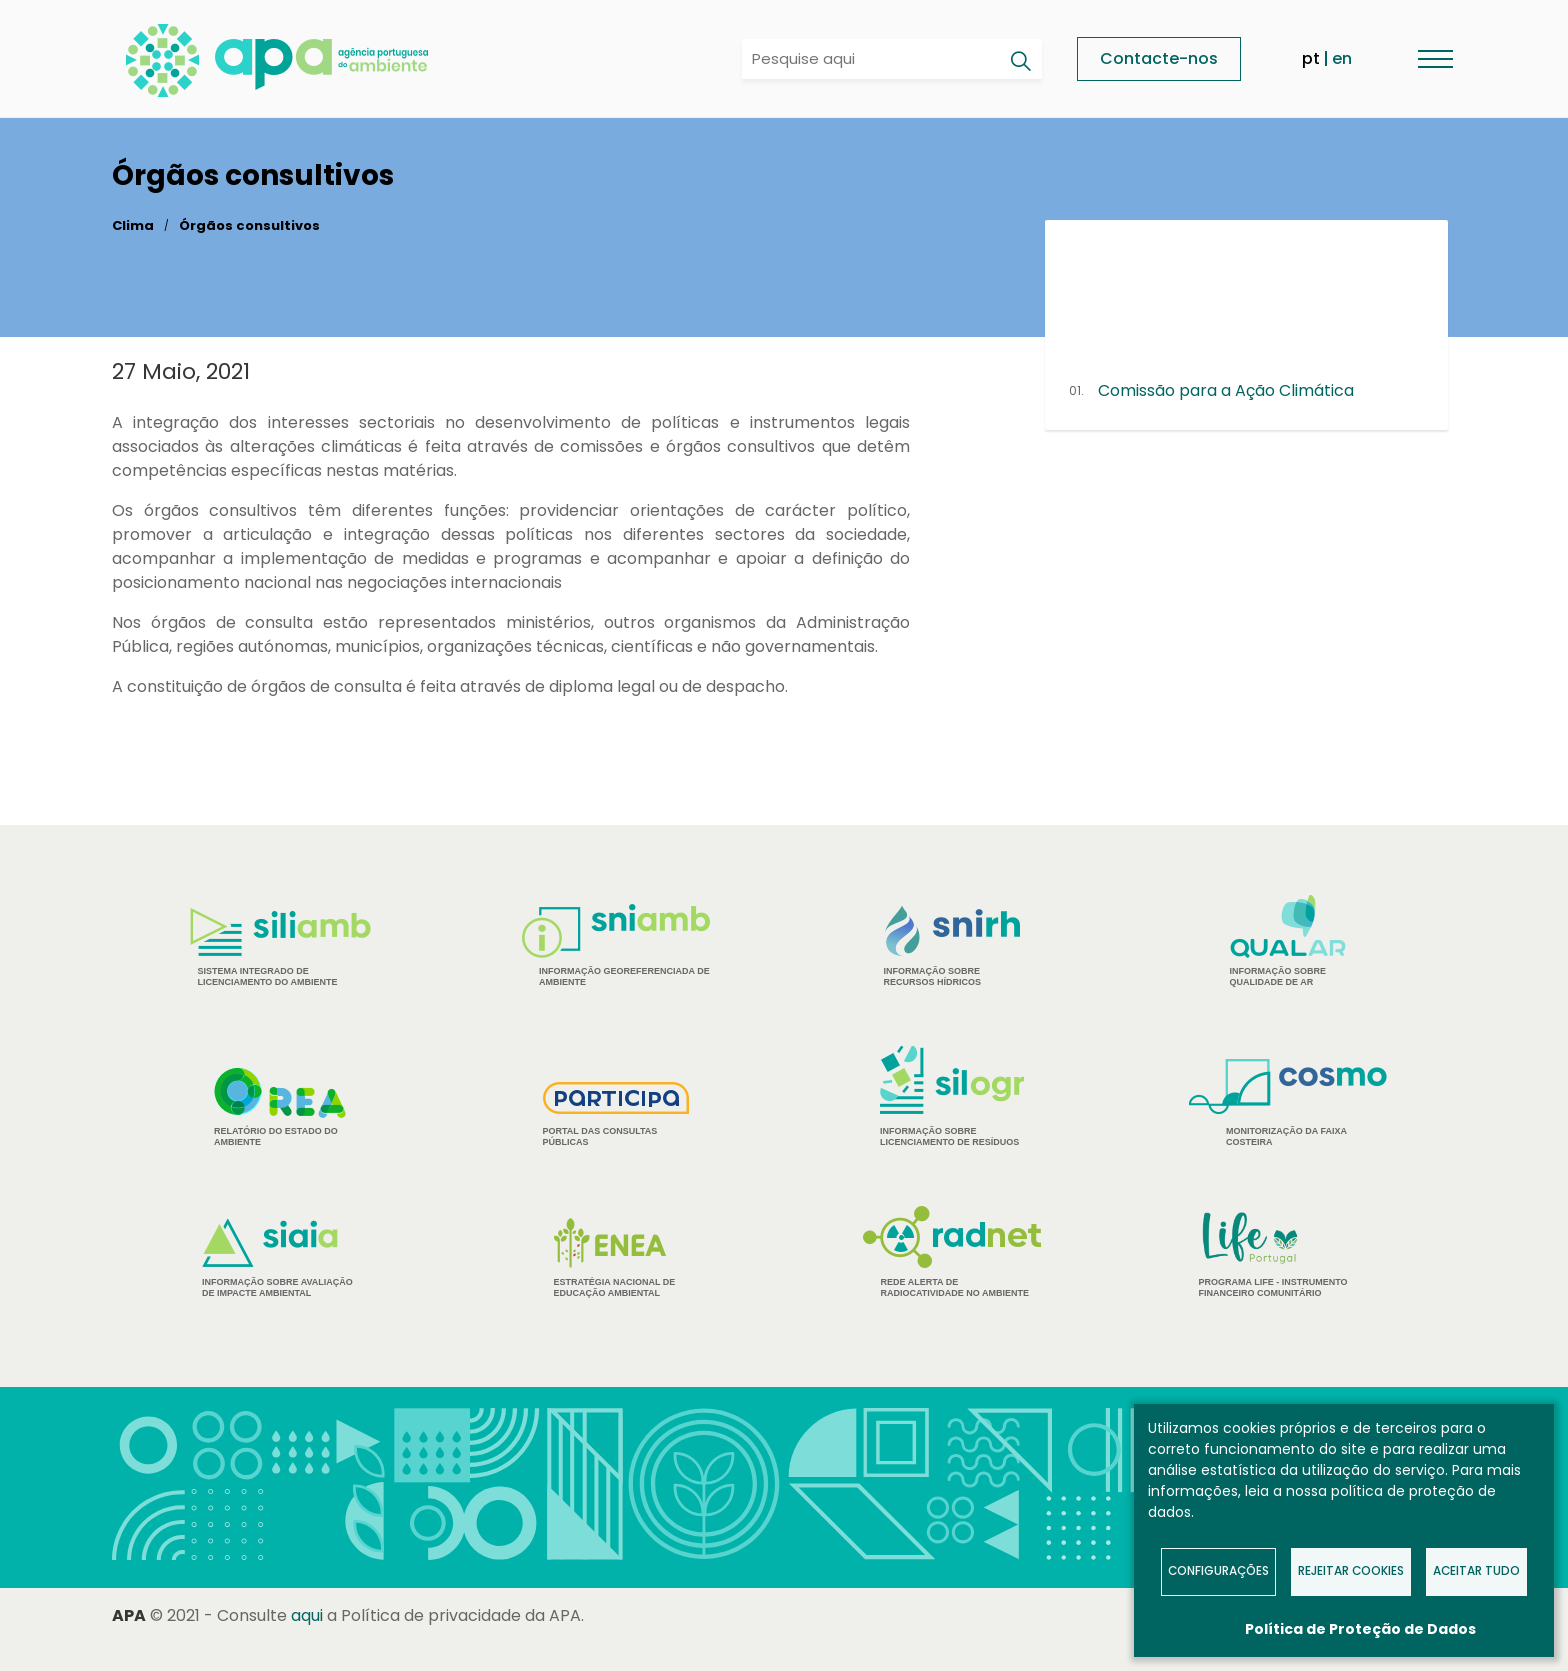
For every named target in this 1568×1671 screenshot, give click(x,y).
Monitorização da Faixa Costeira (1288, 1103)
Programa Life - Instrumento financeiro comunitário (1288, 1253)
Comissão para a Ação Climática (1226, 390)
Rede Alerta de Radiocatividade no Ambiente (952, 1252)
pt (1311, 58)
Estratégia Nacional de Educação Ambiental (616, 1258)
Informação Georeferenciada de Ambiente (616, 945)
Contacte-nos (1159, 58)
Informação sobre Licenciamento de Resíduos (952, 1096)
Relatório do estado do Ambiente (280, 1107)
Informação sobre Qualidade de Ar (1288, 941)
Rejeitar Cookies (1351, 1571)
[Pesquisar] (1020, 61)
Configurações (1218, 1571)
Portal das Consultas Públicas (616, 1114)
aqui (307, 1615)
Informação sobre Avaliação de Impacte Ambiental (280, 1258)
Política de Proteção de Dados (1360, 1629)
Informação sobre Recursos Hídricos (952, 946)
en (1342, 58)
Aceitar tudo (1476, 1571)
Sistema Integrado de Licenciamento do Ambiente (280, 947)
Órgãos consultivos (249, 225)
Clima (133, 225)
